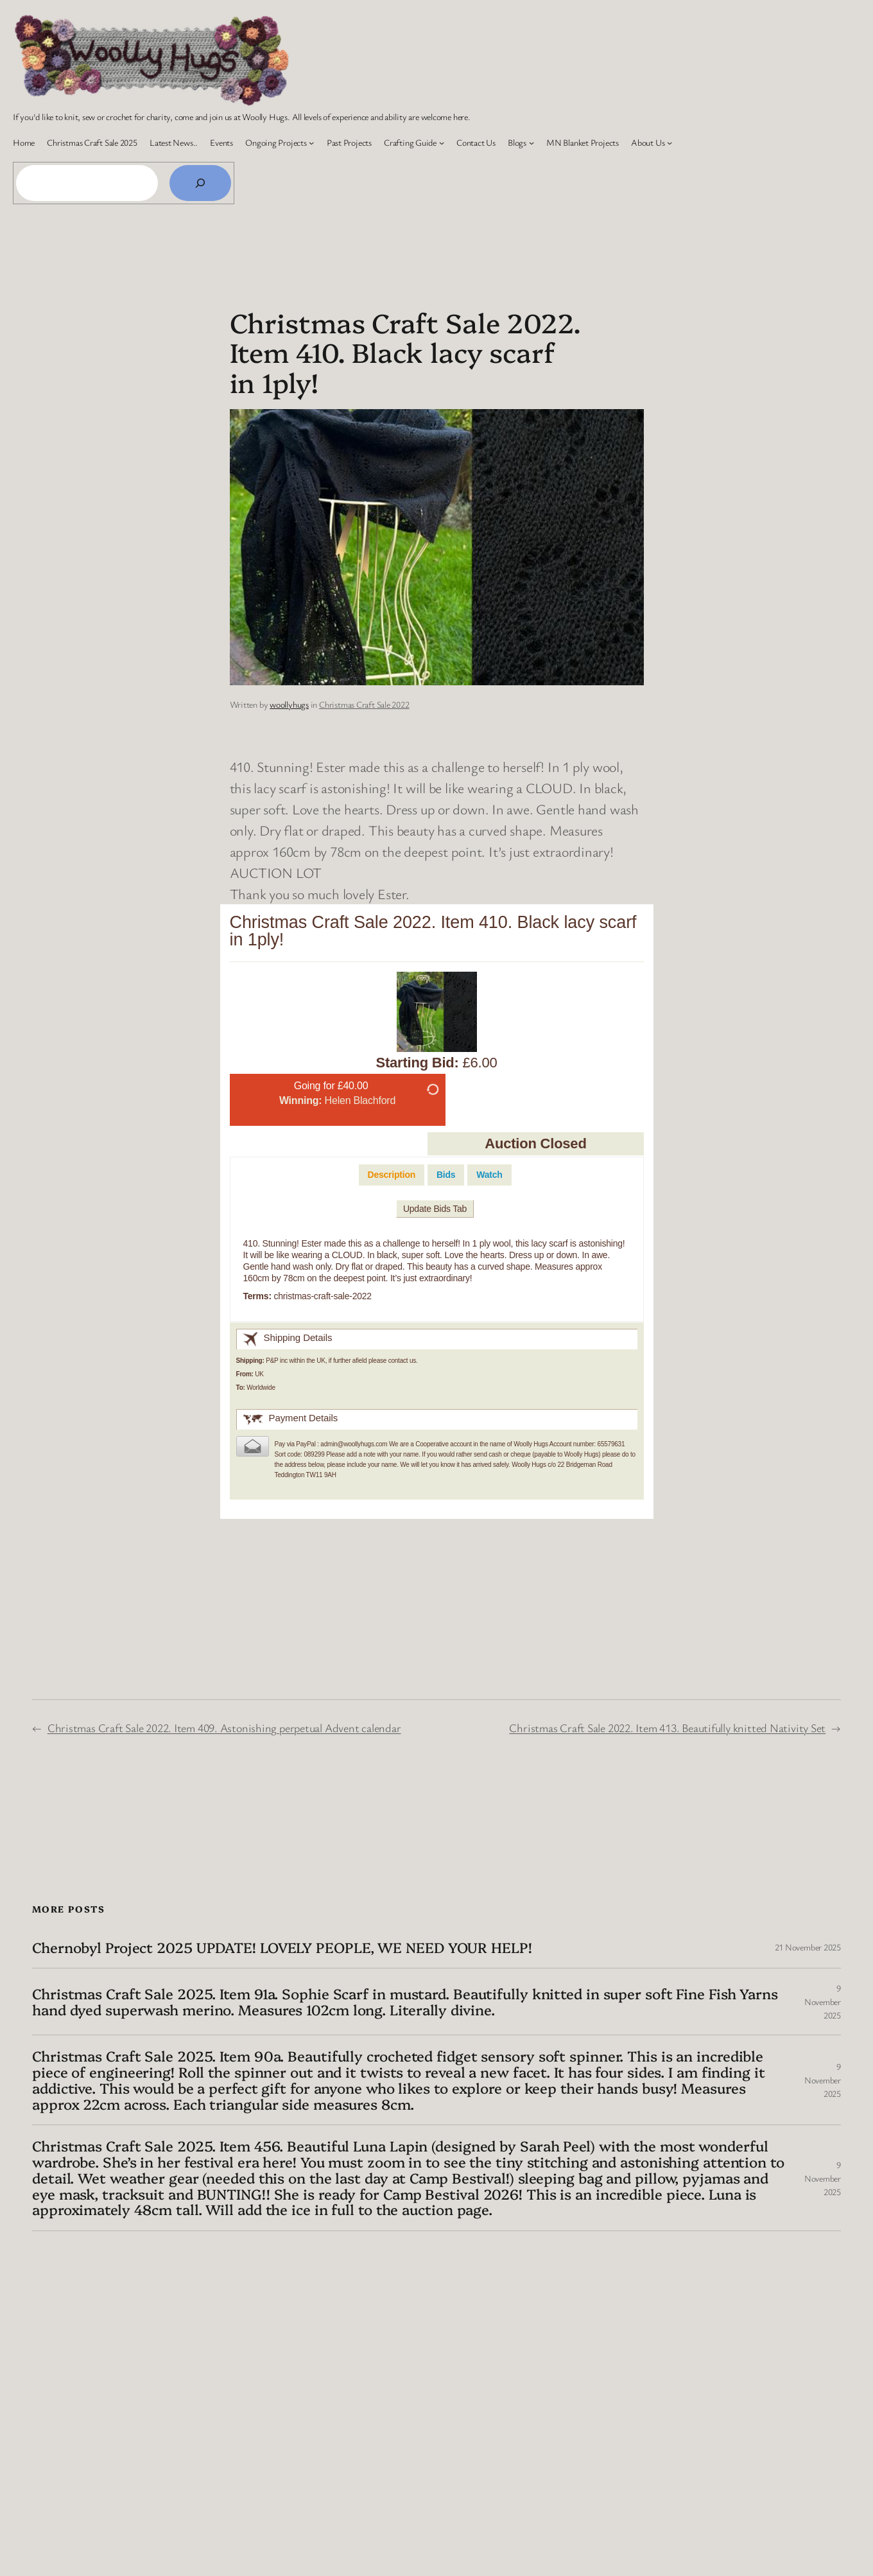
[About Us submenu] (669, 142)
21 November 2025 (808, 1947)
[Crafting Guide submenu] (441, 142)
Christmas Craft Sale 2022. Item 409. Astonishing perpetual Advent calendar (224, 1727)
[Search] (200, 183)
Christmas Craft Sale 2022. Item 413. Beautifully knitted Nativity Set (667, 1727)
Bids (446, 1175)
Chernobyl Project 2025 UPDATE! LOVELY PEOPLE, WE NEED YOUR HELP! (282, 1948)
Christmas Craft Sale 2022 (364, 704)
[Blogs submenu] (531, 142)
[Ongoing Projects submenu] (311, 142)
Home (24, 142)
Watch (489, 1175)
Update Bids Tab (435, 1209)
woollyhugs (289, 704)
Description (392, 1175)
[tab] (392, 1175)
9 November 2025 (822, 2001)
